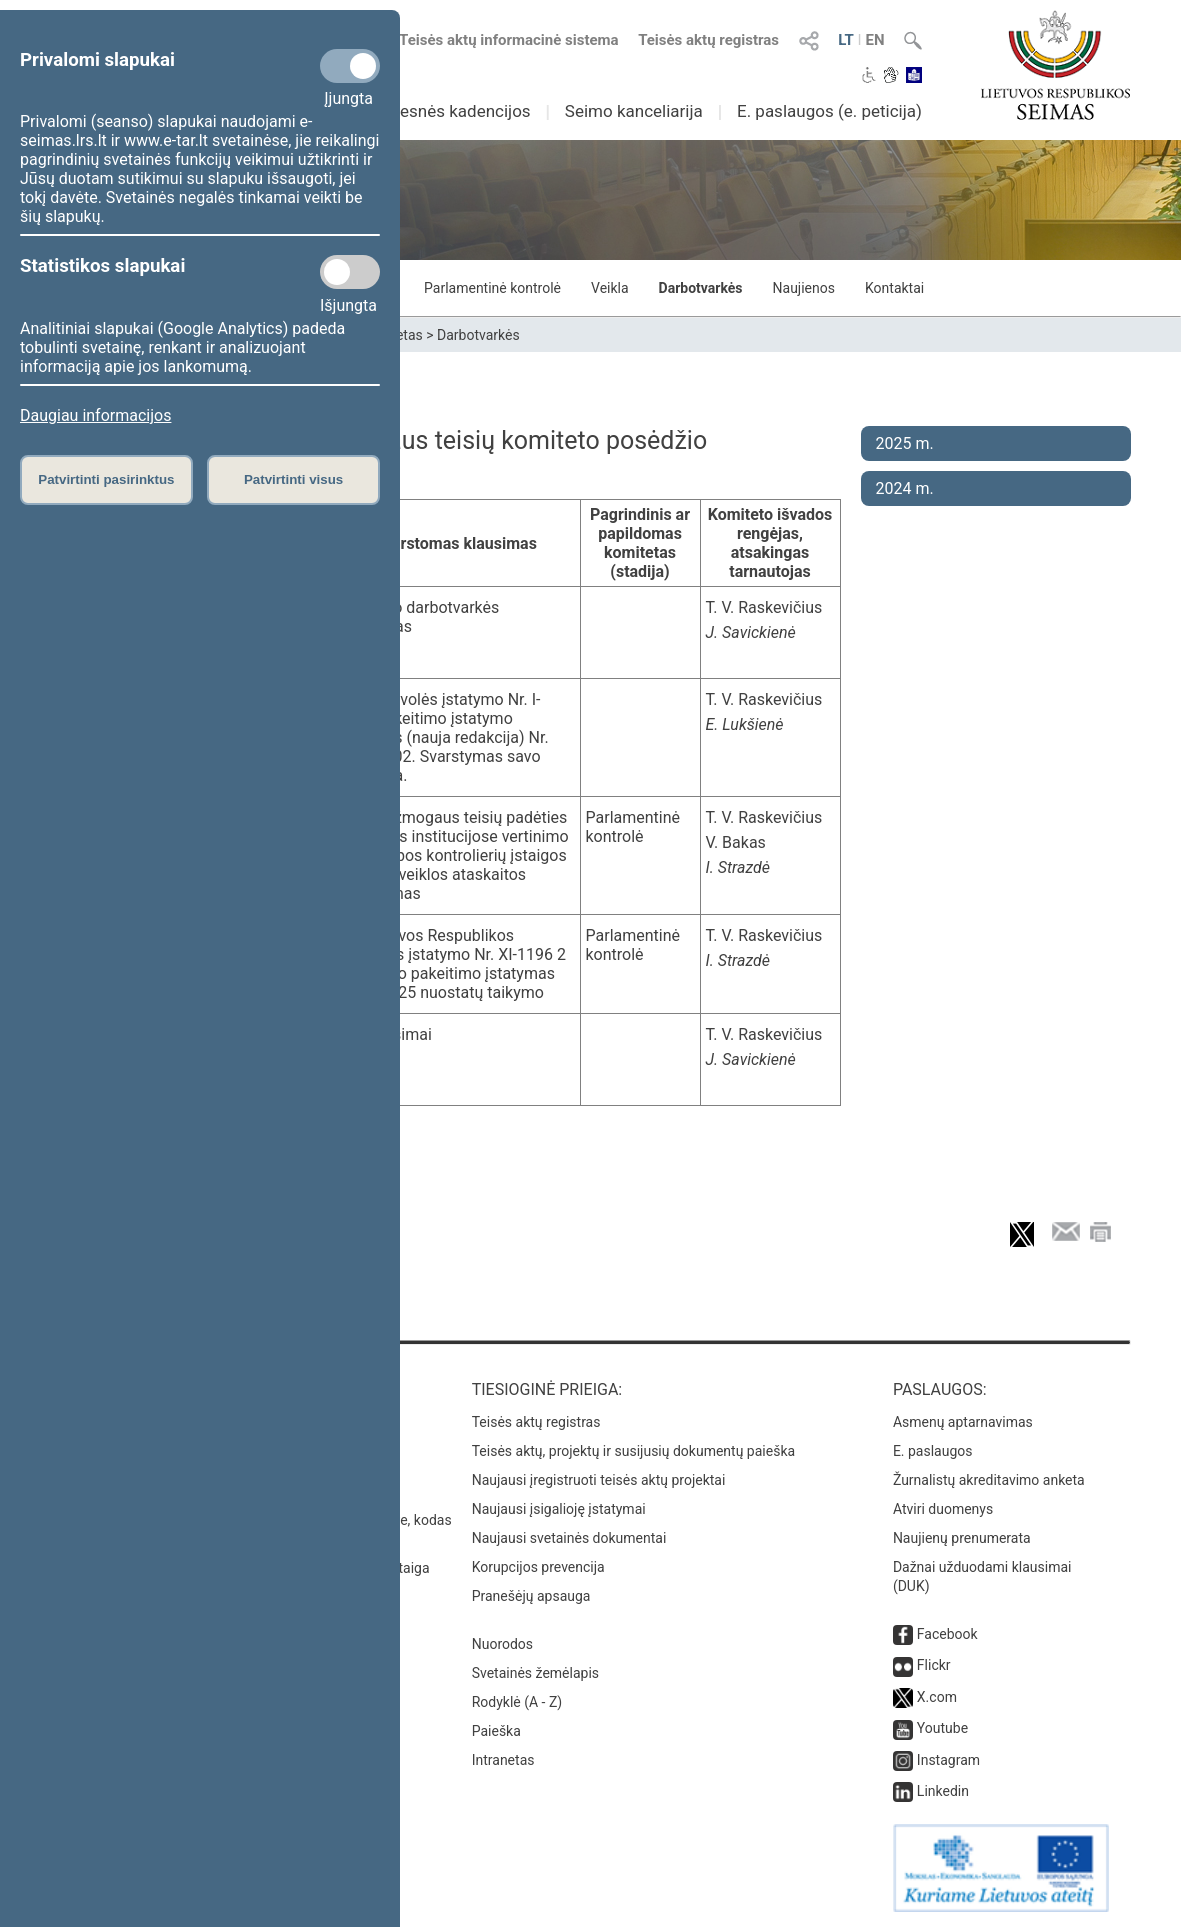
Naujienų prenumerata (962, 1538)
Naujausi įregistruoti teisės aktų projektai (599, 1480)
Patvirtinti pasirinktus (106, 479)
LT (846, 40)
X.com (937, 1697)
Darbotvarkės (701, 288)
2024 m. (905, 488)
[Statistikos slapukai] (350, 272)
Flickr (934, 1665)
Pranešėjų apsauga (531, 1596)
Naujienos (804, 288)
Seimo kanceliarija (634, 111)
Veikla (610, 288)
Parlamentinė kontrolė (492, 288)
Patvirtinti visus (293, 479)
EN (874, 40)
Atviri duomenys (943, 1509)
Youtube (942, 1728)
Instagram (948, 1760)
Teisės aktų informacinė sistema (509, 40)
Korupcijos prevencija (538, 1567)
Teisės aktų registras (708, 40)
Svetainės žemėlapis (535, 1673)
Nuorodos (502, 1644)
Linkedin (943, 1791)
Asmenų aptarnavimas (963, 1422)
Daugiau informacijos (95, 415)
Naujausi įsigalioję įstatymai (559, 1509)
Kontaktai (894, 288)
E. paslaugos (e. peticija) (829, 111)
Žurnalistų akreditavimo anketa (989, 1480)
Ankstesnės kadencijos (444, 111)
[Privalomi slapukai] (350, 66)
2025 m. (905, 443)
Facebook (947, 1634)
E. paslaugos (933, 1451)
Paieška (496, 1731)
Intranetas (503, 1760)
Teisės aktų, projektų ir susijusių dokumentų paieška (633, 1451)
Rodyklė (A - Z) (517, 1702)
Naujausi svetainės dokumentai (569, 1538)
